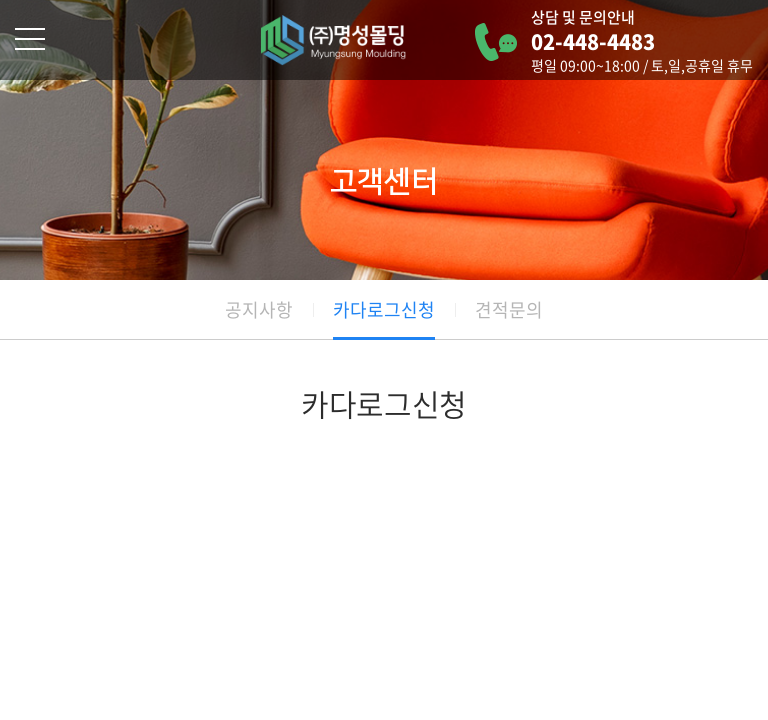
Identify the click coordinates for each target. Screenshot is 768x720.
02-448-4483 (593, 41)
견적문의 (509, 309)
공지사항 (259, 309)
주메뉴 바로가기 (0, 0)
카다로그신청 (384, 309)
